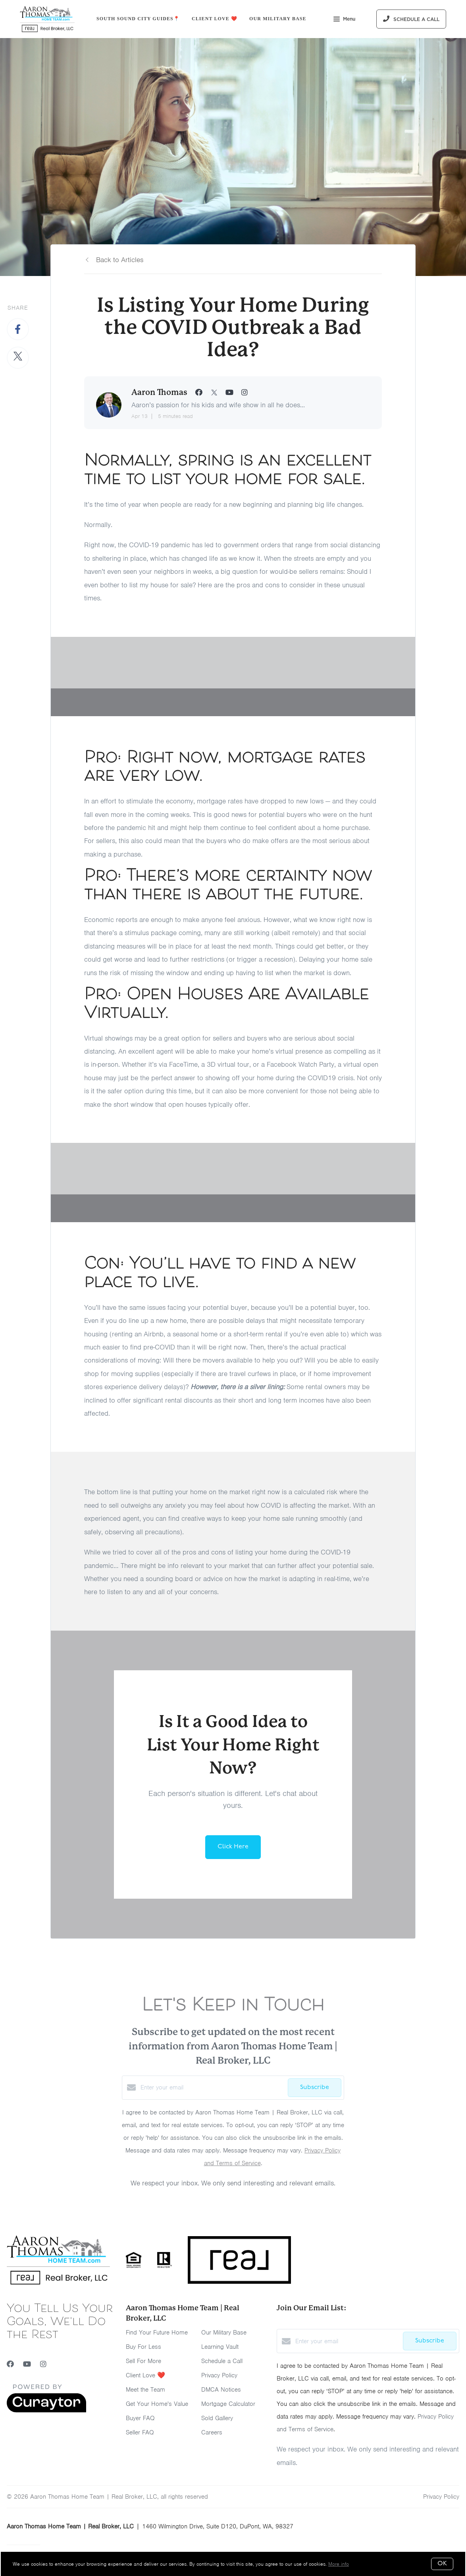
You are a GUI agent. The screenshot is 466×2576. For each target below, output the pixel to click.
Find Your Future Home (157, 2332)
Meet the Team (145, 2390)
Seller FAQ (140, 2432)
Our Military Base (277, 18)
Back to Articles (119, 259)
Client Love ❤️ (214, 18)
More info (338, 2564)
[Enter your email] (212, 2087)
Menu (344, 19)
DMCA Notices (221, 2390)
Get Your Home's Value (157, 2404)
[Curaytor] (46, 2411)
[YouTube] (27, 2364)
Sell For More (143, 2361)
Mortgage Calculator (228, 2404)
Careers (211, 2432)
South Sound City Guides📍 (138, 18)
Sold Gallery (217, 2418)
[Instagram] (43, 2364)
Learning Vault (220, 2347)
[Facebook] (10, 2364)
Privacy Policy (219, 2375)
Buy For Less (143, 2347)
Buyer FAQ (140, 2418)
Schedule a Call (222, 2361)
